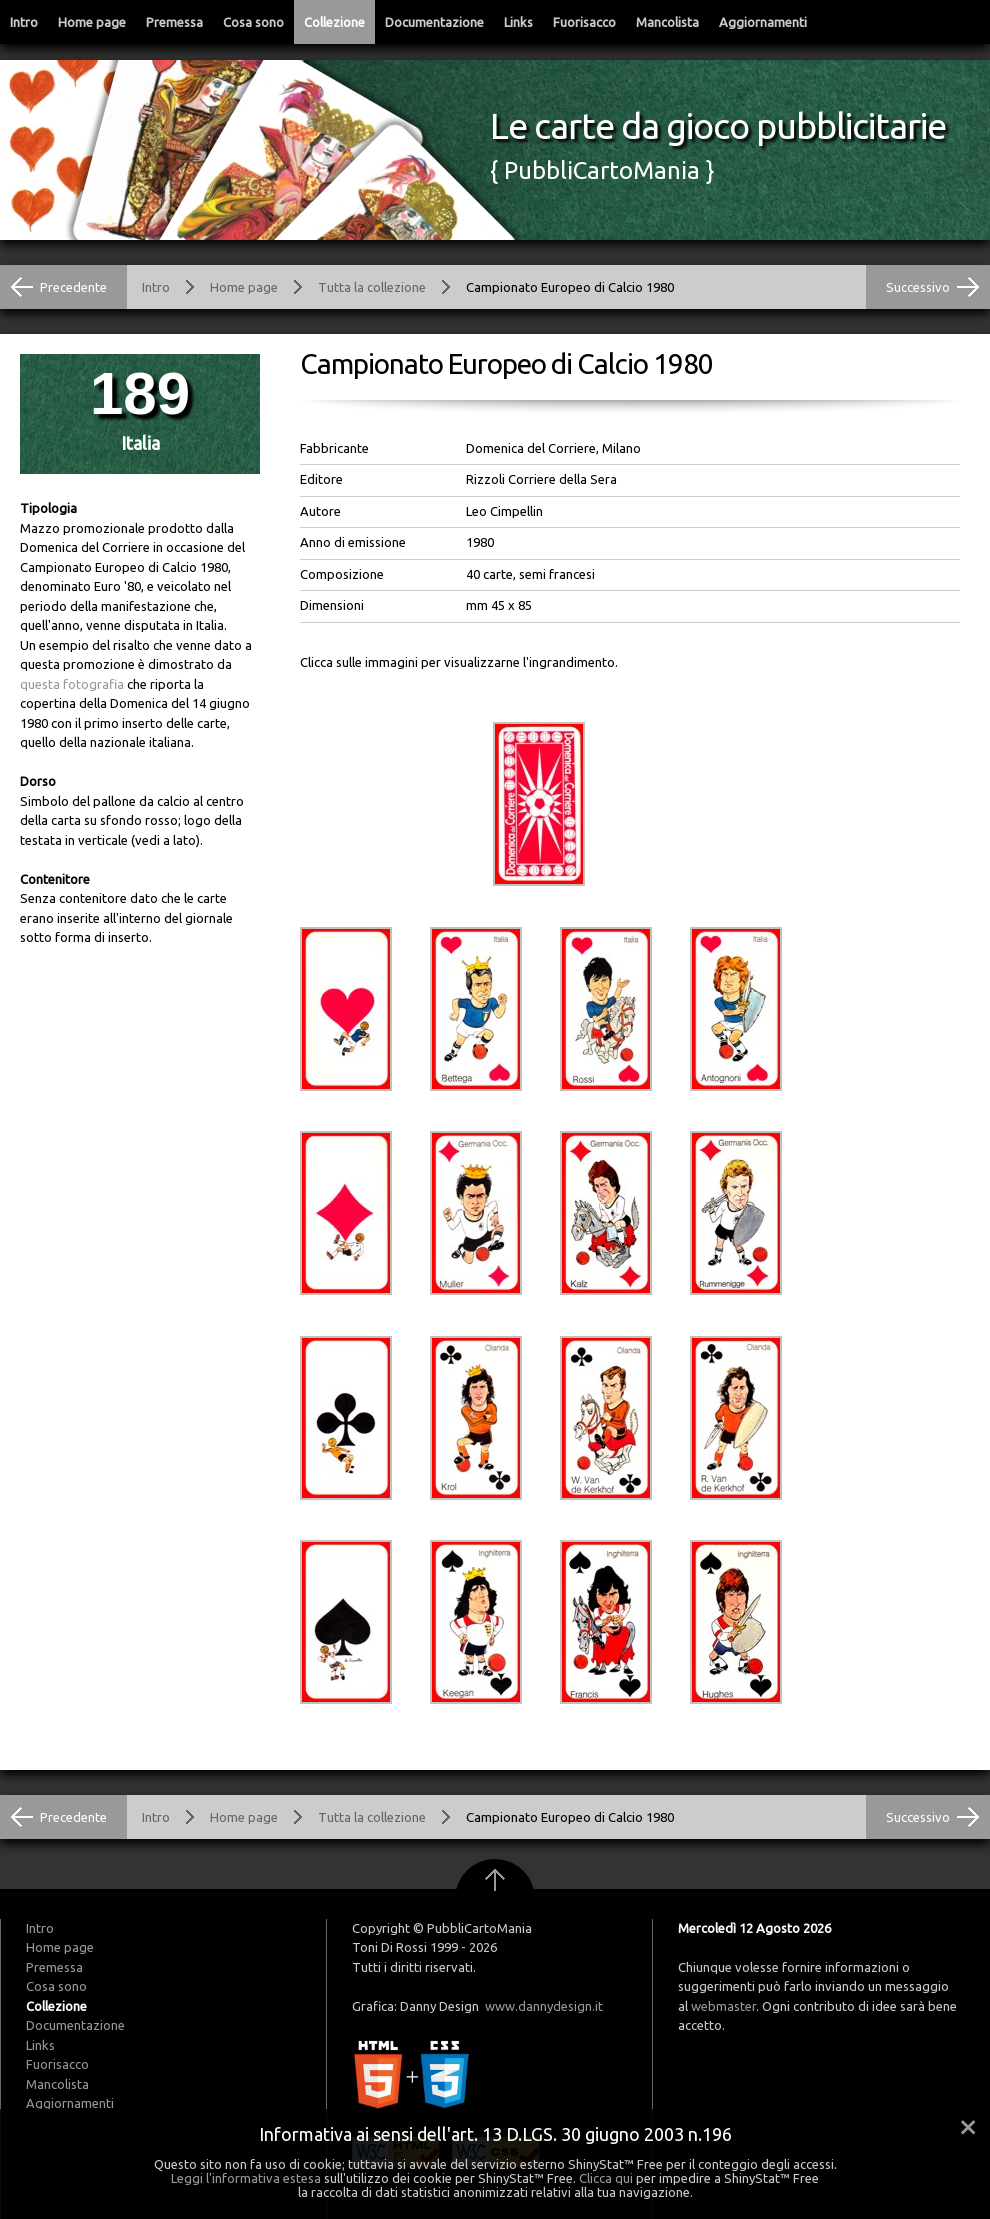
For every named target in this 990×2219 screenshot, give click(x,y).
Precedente (73, 287)
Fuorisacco (584, 22)
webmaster (723, 2006)
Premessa (174, 22)
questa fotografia (72, 684)
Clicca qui (606, 2178)
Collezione (334, 22)
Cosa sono (253, 22)
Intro (24, 22)
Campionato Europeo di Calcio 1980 (570, 287)
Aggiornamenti (763, 22)
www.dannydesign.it (544, 2006)
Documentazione (434, 22)
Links (518, 22)
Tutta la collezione (372, 287)
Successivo (918, 287)
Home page (92, 22)
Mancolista (667, 22)
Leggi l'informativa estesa (246, 2178)
